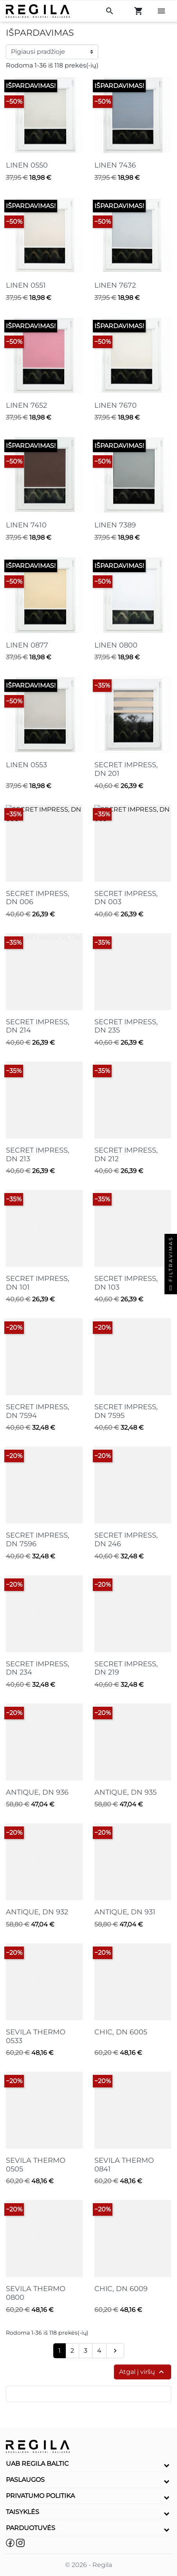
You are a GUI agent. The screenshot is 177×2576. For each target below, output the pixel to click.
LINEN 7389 (115, 525)
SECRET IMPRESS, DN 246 (126, 1539)
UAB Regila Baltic (37, 2463)
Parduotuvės (30, 2528)
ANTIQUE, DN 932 (37, 1912)
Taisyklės (22, 2512)
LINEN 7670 (115, 405)
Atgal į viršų (142, 2372)
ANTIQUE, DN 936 (37, 1792)
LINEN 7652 (26, 405)
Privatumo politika (40, 2495)
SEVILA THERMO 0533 (35, 2036)
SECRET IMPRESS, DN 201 (126, 769)
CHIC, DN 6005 (120, 2032)
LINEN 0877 (27, 645)
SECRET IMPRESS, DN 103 (126, 1283)
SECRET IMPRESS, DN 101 (37, 1283)
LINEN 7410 (26, 525)
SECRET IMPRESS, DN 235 (126, 1026)
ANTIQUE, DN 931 (124, 1912)
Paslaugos (25, 2479)
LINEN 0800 (115, 645)
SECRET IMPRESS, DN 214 (37, 1026)
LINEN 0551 (26, 285)
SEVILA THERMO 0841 (124, 2164)
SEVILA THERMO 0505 (35, 2164)
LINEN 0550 (27, 165)
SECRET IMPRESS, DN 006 (37, 898)
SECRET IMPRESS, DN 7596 (37, 1539)
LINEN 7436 (115, 165)
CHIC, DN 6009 (121, 2288)
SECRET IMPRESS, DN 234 (37, 1668)
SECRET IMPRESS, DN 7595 (126, 1411)
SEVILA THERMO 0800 (35, 2293)
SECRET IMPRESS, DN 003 (126, 898)
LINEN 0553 (26, 765)
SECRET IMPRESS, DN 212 (126, 1154)
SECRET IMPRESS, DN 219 (126, 1668)
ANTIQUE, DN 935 (125, 1792)
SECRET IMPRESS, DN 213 (37, 1154)
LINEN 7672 (115, 285)
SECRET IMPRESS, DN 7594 (37, 1411)
